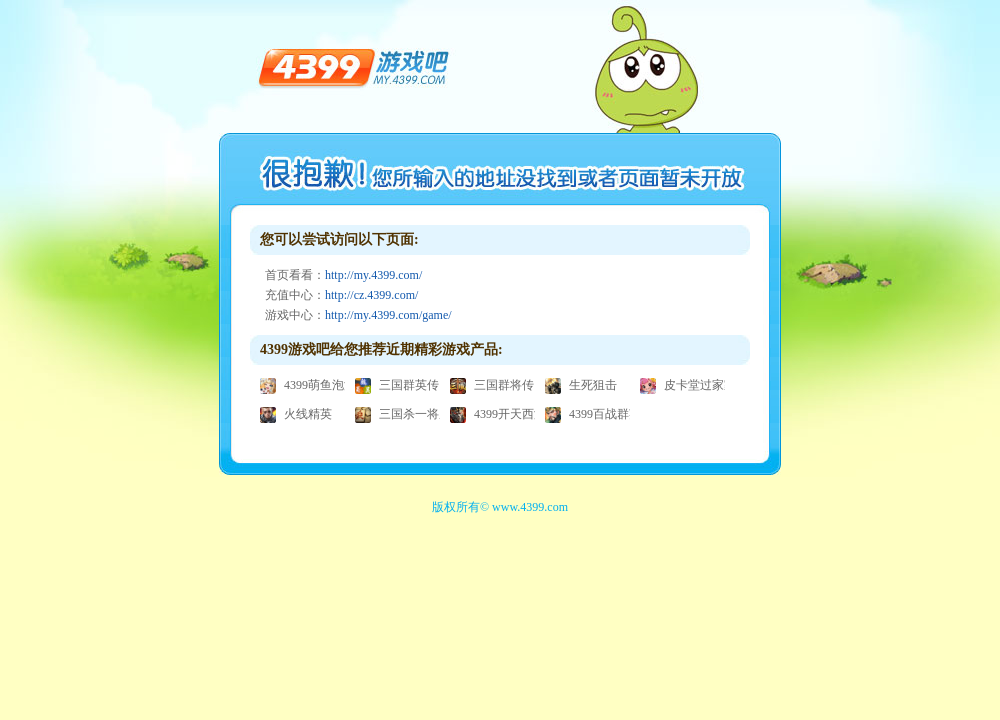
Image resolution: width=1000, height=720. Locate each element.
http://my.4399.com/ (373, 275)
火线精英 (296, 414)
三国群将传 (492, 385)
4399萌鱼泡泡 (308, 385)
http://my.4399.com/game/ (388, 315)
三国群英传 (397, 385)
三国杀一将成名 (409, 414)
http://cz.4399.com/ (371, 295)
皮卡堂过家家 (688, 385)
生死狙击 (581, 385)
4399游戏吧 (354, 66)
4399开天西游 (498, 414)
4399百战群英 (593, 414)
